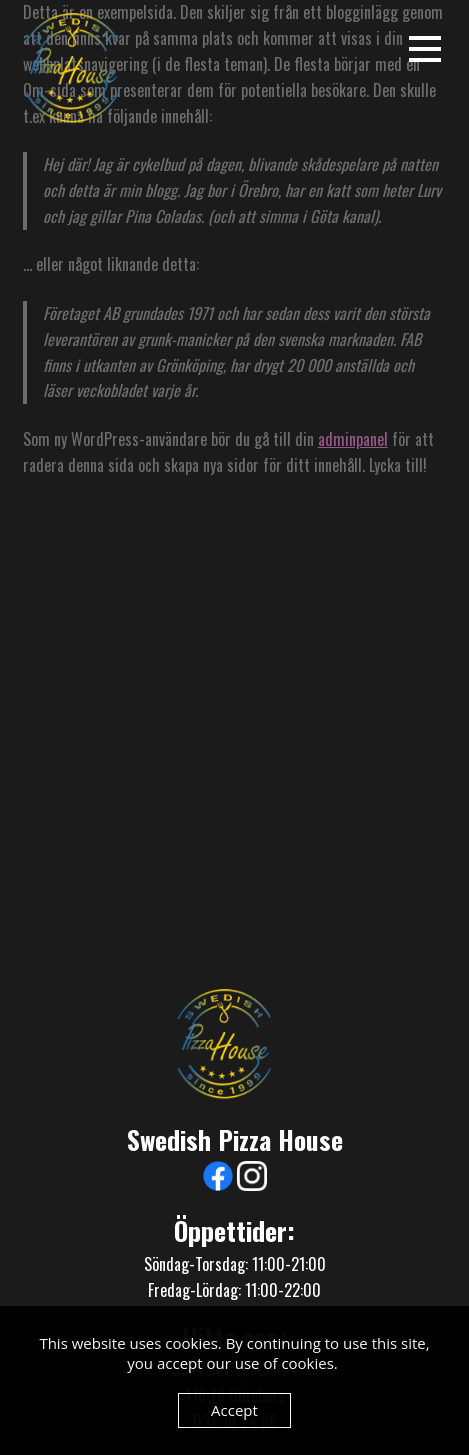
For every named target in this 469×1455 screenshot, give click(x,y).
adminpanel (353, 439)
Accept (234, 1410)
